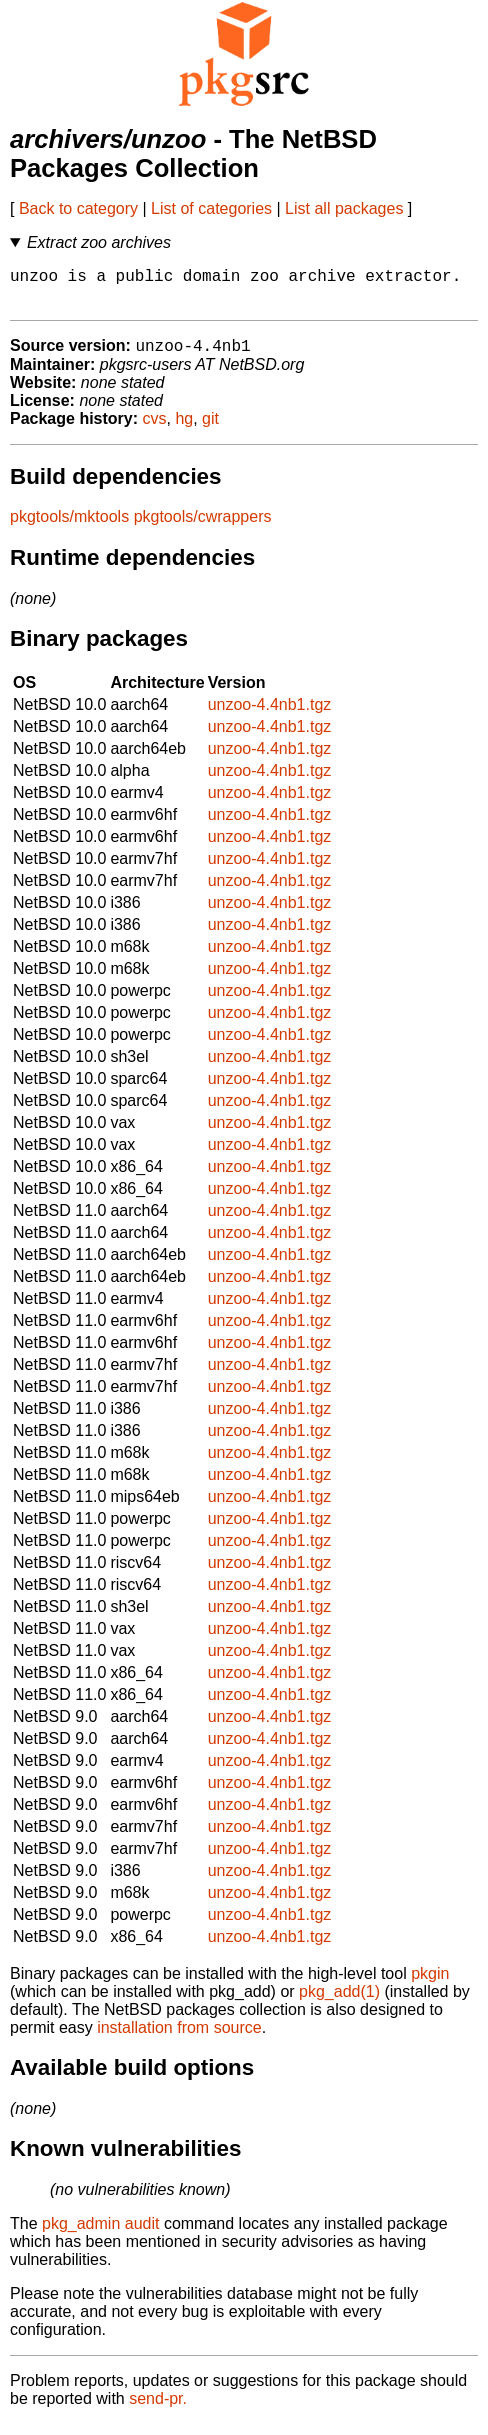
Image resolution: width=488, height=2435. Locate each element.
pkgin (430, 1984)
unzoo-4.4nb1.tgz (270, 715)
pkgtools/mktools (69, 527)
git (210, 429)
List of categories (211, 208)
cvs (155, 429)
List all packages (344, 208)
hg (184, 429)
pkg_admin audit (100, 2234)
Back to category (78, 208)
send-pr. (158, 2409)
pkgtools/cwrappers (203, 527)
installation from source (179, 2038)
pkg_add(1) (339, 2002)
